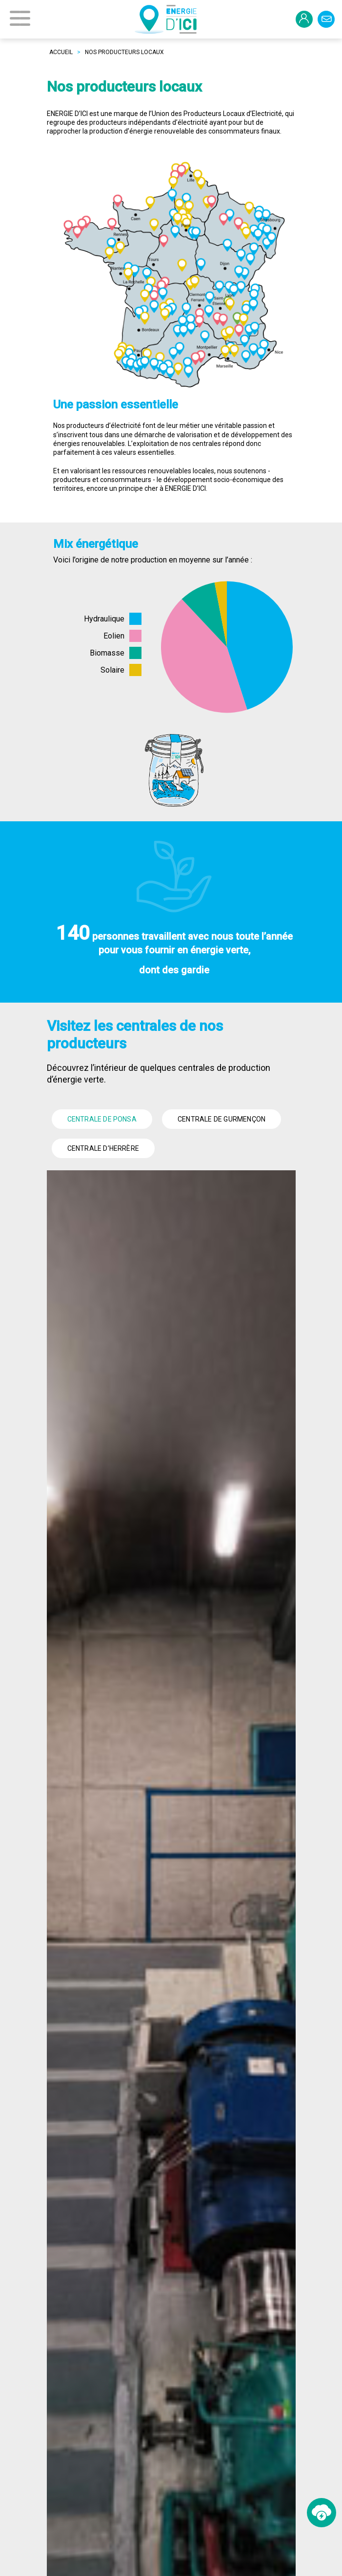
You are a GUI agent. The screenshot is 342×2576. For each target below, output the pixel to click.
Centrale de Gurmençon (221, 1119)
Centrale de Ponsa (102, 1119)
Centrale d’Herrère (103, 1148)
